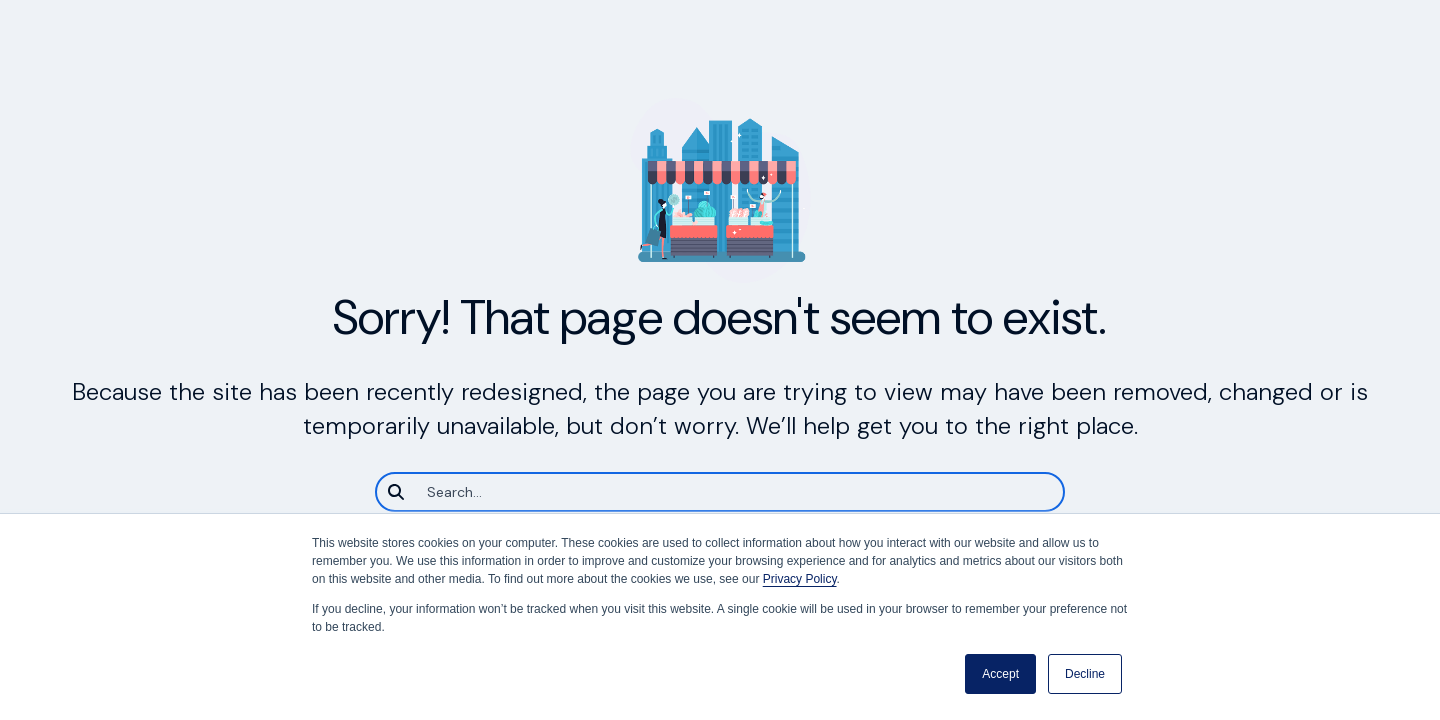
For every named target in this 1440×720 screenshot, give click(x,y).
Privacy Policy (800, 579)
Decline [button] (1085, 674)
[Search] (720, 492)
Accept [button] (1000, 674)
